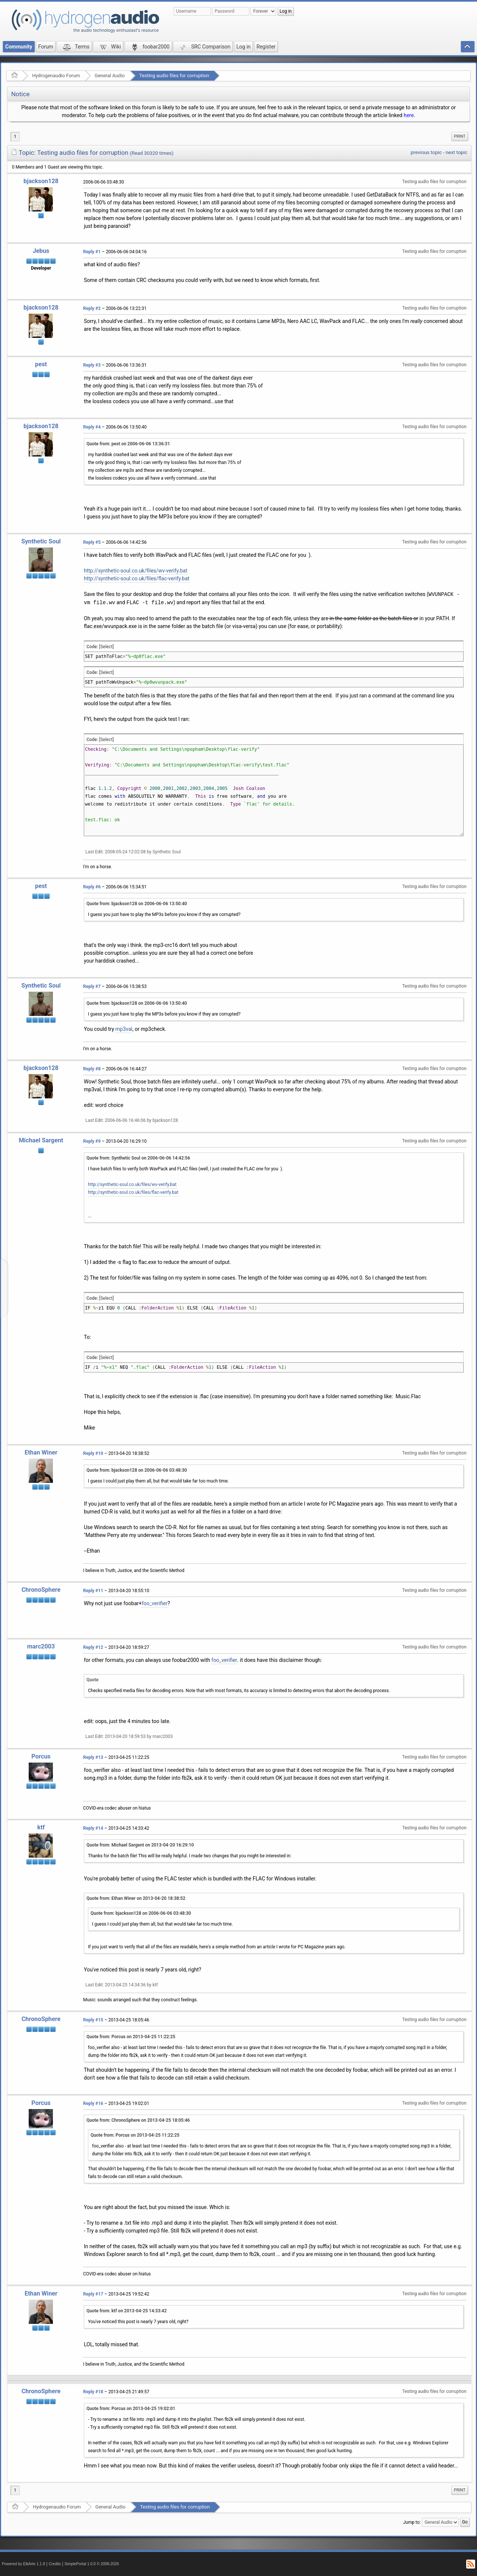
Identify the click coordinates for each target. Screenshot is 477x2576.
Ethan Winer (41, 1452)
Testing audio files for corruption (174, 75)
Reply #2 (92, 308)
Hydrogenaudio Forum (56, 75)
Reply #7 (92, 986)
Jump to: (412, 2522)
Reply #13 (93, 1757)
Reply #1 (92, 251)
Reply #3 (92, 365)
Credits (55, 2564)
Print (459, 136)
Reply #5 (92, 542)
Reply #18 (93, 2391)
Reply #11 (93, 1590)
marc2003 (41, 1646)
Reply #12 (93, 1647)
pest (41, 364)
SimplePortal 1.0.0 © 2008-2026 (91, 2564)
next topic (456, 152)
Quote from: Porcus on (130, 2036)
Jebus (41, 250)
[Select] (106, 646)
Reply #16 (93, 2103)
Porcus (40, 1756)
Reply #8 (92, 1068)
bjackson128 (41, 181)
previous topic (426, 152)
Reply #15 (93, 2020)
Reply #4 (92, 427)
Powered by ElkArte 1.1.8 (23, 2564)
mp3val (124, 1029)
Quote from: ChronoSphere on (138, 2120)
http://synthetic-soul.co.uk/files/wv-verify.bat (135, 571)
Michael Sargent (41, 1140)
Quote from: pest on (128, 443)
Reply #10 (93, 1453)
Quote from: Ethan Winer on (135, 1898)
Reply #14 (93, 1828)
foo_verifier (154, 1603)
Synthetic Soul (41, 541)
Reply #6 (92, 886)
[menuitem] (459, 136)
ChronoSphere (41, 1589)
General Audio (110, 75)
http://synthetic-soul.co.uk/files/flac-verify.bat (136, 578)
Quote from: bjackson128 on (136, 903)
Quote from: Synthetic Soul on (138, 1158)
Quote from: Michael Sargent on (140, 1845)
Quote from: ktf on (126, 2310)
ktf (41, 1827)
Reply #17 (93, 2294)
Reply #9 (92, 1141)
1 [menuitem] (15, 136)
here (409, 115)
